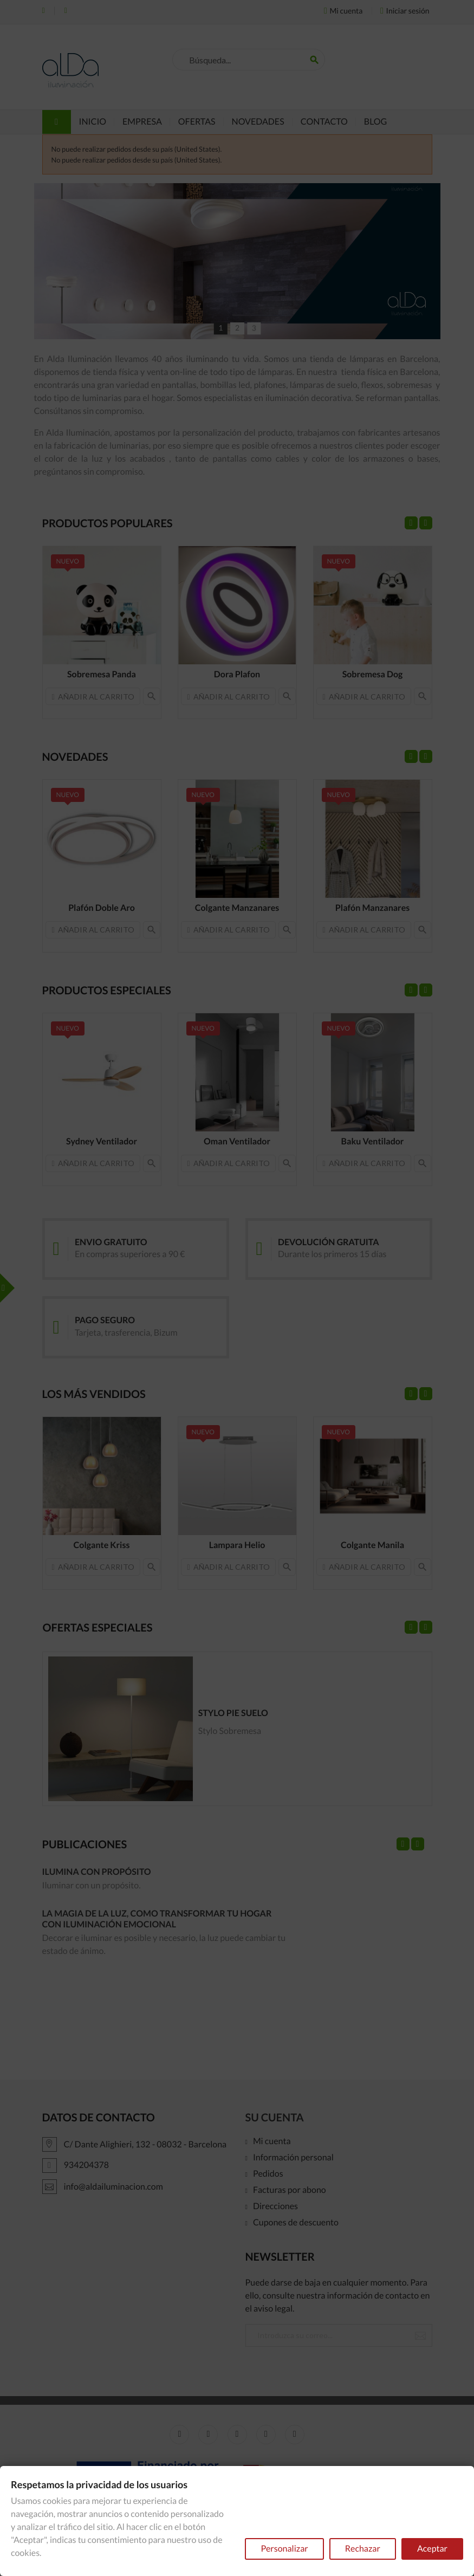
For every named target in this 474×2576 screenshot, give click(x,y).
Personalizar (284, 2548)
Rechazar (362, 2548)
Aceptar (432, 2548)
